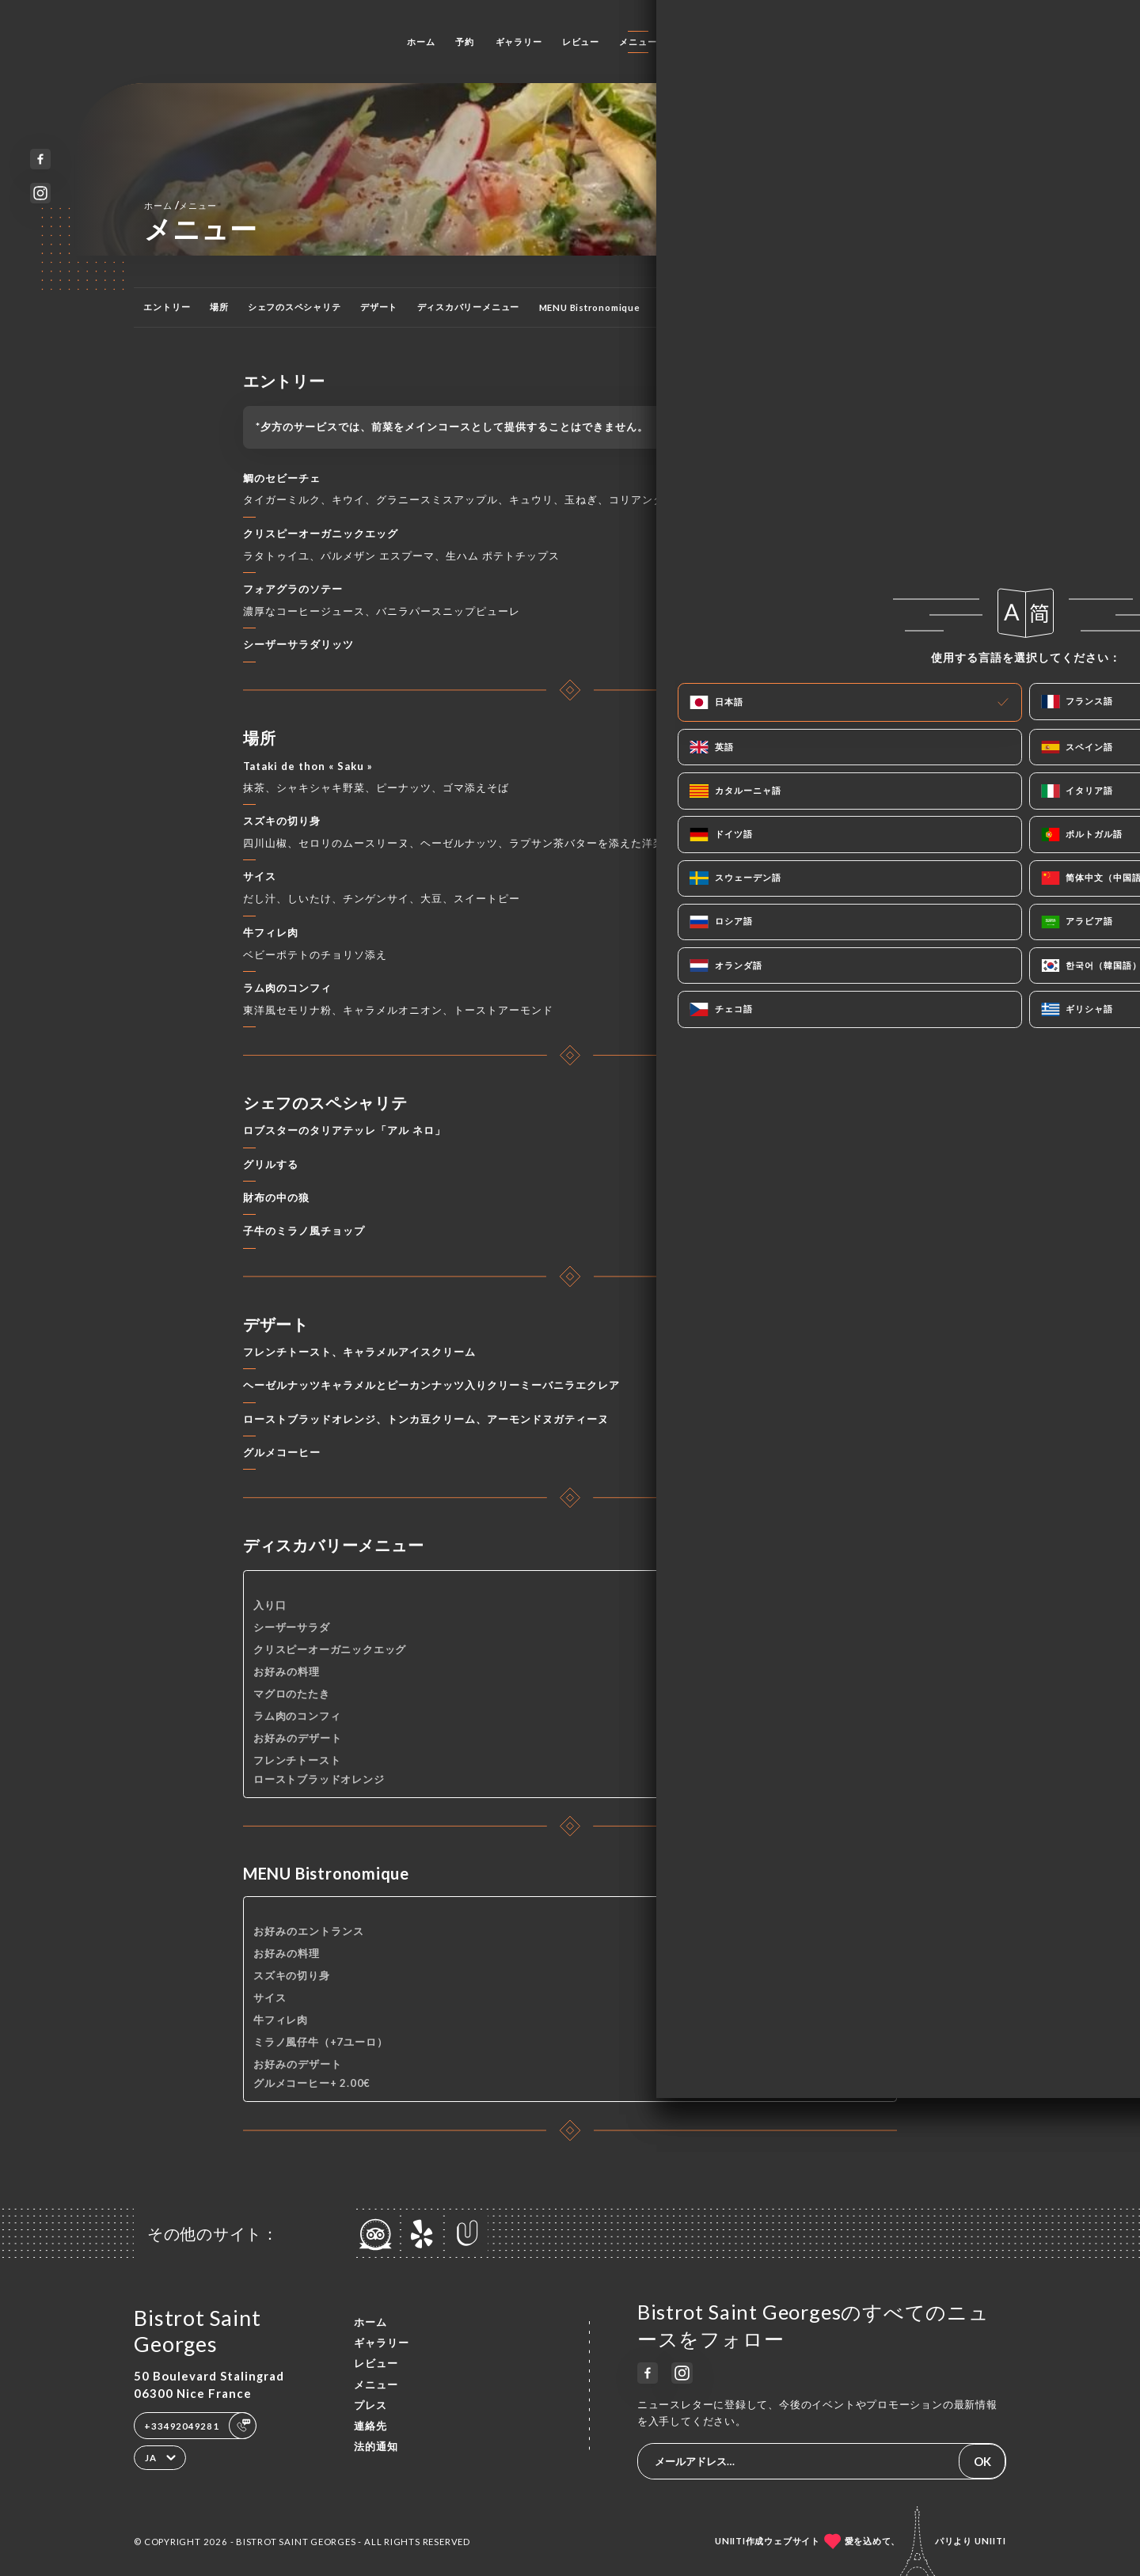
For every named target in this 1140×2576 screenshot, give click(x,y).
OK (982, 2461)
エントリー (166, 307)
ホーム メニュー (180, 205)
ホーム (421, 41)
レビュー (580, 41)
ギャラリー (519, 41)
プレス (691, 41)
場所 (219, 307)
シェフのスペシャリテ (294, 307)
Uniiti (990, 2541)
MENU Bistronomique (589, 307)
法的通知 (376, 2446)
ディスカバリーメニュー (468, 307)
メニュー (637, 41)
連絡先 (738, 41)
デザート (378, 307)
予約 (464, 41)
